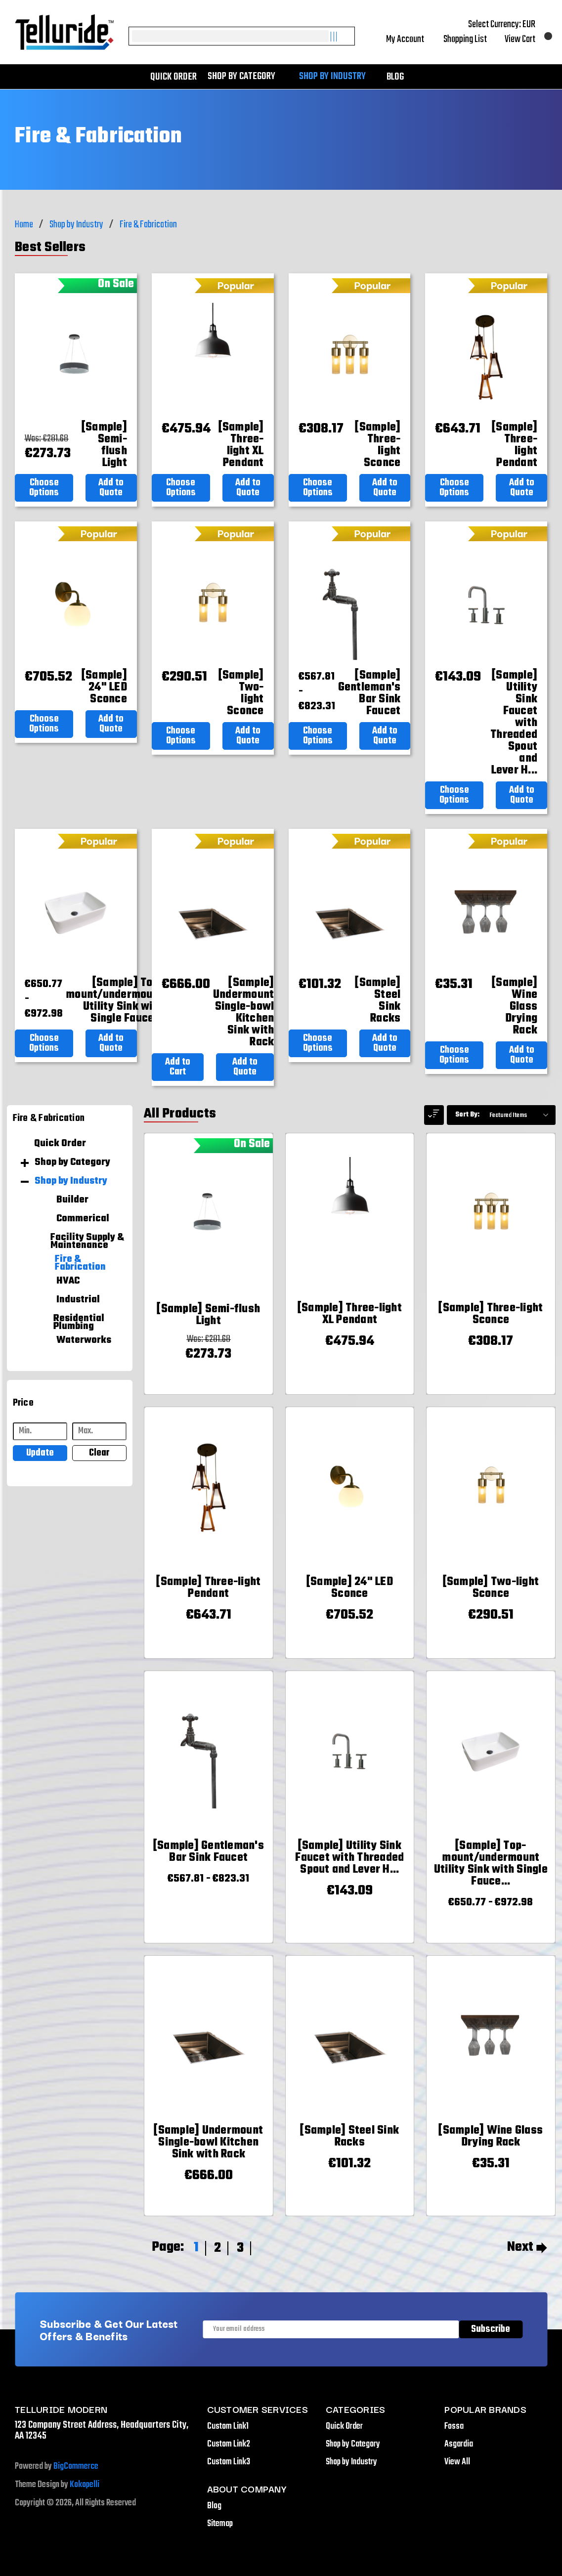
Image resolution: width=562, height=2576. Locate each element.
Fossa (454, 2426)
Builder (72, 1200)
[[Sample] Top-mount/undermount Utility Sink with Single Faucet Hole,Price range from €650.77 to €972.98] (114, 1001)
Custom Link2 (228, 2444)
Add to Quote (111, 487)
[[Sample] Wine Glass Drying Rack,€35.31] (514, 1006)
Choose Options (44, 487)
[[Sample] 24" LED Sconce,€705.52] (104, 687)
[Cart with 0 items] (526, 39)
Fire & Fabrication (80, 1263)
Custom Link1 (228, 2426)
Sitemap (220, 2524)
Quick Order (173, 77)
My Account (411, 39)
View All (457, 2462)
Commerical (82, 1219)
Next (527, 2247)
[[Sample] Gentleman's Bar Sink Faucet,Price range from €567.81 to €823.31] (369, 693)
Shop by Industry (337, 77)
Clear (99, 1452)
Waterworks (83, 1340)
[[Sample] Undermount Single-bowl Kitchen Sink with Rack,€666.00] (243, 1012)
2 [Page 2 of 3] (217, 2248)
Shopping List (470, 39)
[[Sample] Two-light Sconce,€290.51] (241, 693)
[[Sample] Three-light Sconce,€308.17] (377, 445)
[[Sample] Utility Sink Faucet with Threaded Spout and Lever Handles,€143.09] (513, 723)
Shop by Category (246, 77)
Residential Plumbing (78, 1322)
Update (40, 1452)
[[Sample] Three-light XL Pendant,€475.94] (241, 445)
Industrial (78, 1300)
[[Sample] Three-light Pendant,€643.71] (514, 445)
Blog (395, 77)
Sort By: (467, 1115)
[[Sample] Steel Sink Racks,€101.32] (377, 1001)
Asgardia (458, 2444)
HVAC (68, 1281)
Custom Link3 (228, 2462)
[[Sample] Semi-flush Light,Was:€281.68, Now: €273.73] (104, 445)
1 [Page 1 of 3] (196, 2247)
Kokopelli (84, 2485)
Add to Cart (177, 1066)
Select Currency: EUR (507, 24)
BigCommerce (75, 2466)
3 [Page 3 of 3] (240, 2248)
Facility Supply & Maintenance (87, 1241)
